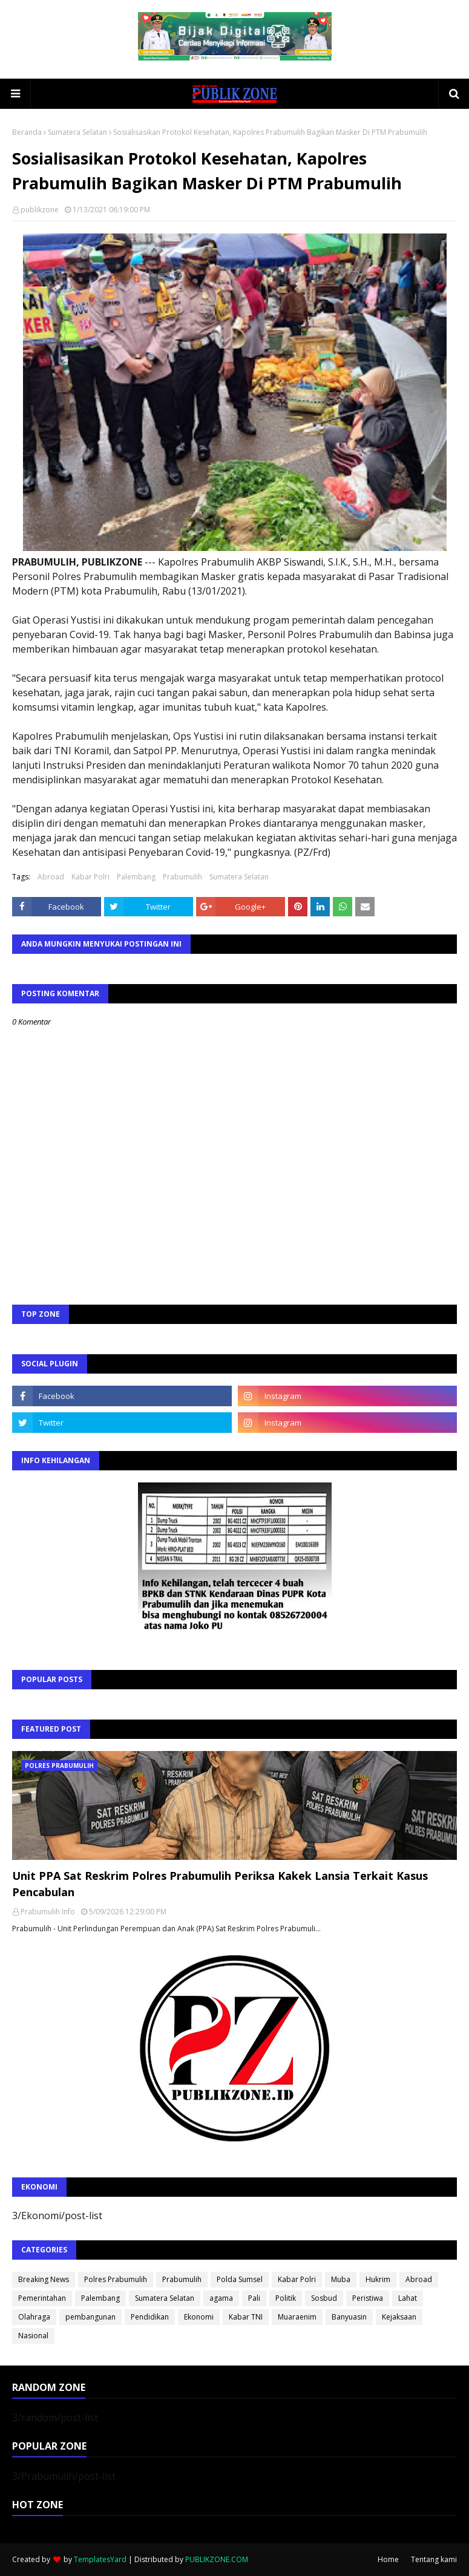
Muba (340, 2279)
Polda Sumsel (240, 2279)
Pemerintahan (42, 2298)
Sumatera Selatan (77, 132)
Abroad (51, 877)
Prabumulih (182, 877)
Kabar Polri (90, 877)
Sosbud (324, 2298)
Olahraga (34, 2317)
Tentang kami (434, 2559)
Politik (285, 2298)
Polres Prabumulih (115, 2279)
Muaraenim (297, 2317)
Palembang (136, 877)
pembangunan (90, 2317)
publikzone (40, 209)
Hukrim (378, 2279)
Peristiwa (367, 2298)
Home (388, 2559)
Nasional (33, 2335)
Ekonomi (199, 2317)
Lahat (407, 2298)
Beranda (27, 132)
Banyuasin (349, 2317)
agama (221, 2298)
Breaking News (43, 2279)
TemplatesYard (100, 2559)
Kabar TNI (246, 2317)
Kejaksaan (399, 2317)
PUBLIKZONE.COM (216, 2559)
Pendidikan (150, 2317)
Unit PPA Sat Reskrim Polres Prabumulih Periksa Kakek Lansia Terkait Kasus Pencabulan (220, 1883)
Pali (254, 2298)
